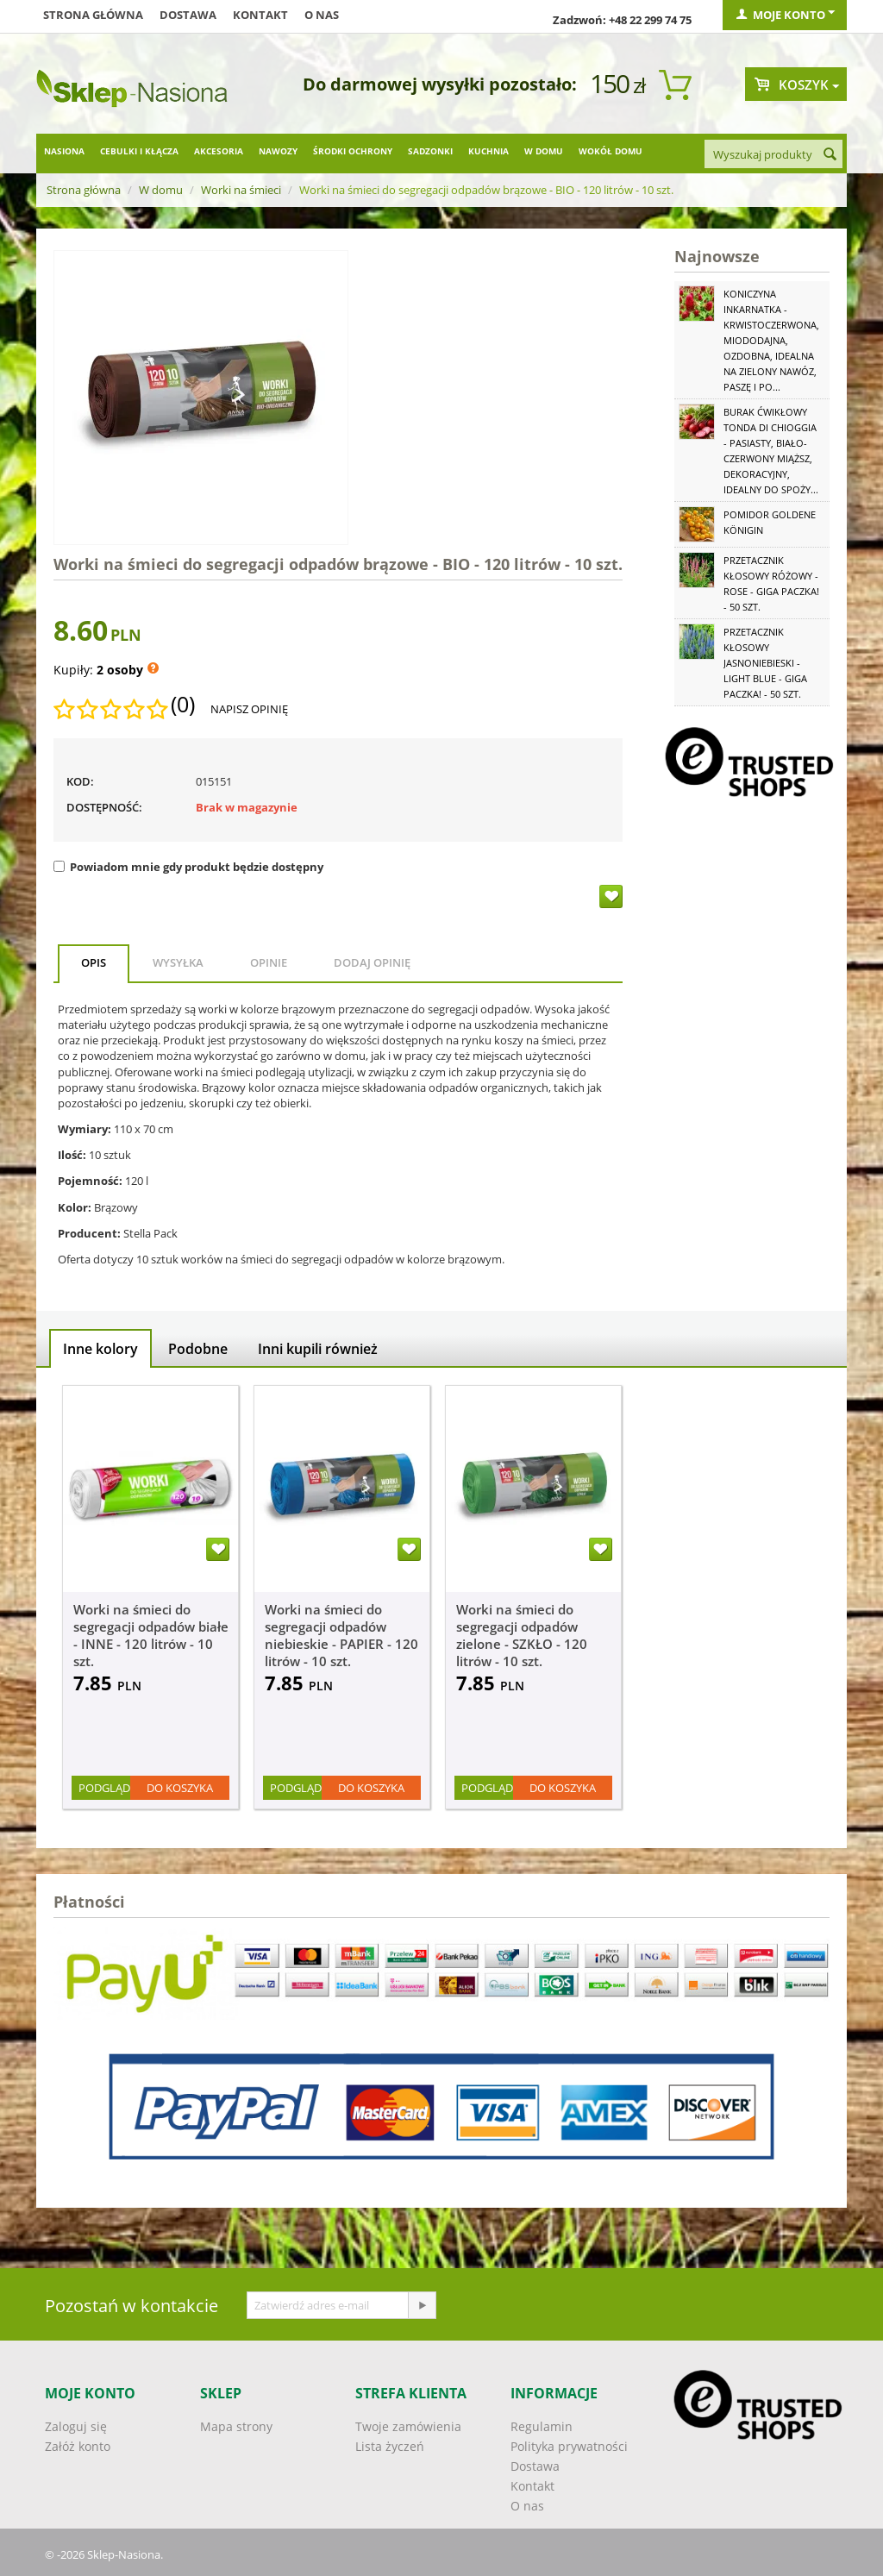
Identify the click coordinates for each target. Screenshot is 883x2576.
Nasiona (64, 151)
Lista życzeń (389, 2446)
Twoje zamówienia (408, 2426)
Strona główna (93, 14)
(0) (183, 704)
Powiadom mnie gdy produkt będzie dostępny (188, 866)
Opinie (268, 962)
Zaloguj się (76, 2426)
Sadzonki (430, 151)
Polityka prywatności (569, 2446)
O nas (321, 14)
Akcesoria (218, 151)
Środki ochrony (352, 151)
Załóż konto (77, 2446)
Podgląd (104, 1788)
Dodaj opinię (372, 962)
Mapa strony (236, 2426)
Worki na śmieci (241, 189)
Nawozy (278, 151)
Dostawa (188, 14)
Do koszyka (180, 1788)
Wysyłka (178, 962)
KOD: (80, 781)
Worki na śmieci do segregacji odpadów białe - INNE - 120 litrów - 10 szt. (151, 1635)
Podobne (198, 1348)
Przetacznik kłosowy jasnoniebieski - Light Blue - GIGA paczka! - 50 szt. (765, 662)
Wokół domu (610, 151)
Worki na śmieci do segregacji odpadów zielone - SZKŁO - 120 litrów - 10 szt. (521, 1635)
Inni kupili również (318, 1348)
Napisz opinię (249, 709)
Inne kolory (100, 1348)
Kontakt (260, 14)
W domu (543, 151)
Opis (93, 962)
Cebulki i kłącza (139, 151)
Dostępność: (104, 807)
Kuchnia (488, 151)
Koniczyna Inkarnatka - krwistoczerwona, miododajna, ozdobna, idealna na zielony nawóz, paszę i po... (771, 340)
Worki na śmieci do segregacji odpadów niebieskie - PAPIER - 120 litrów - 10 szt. (341, 1635)
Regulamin (541, 2426)
